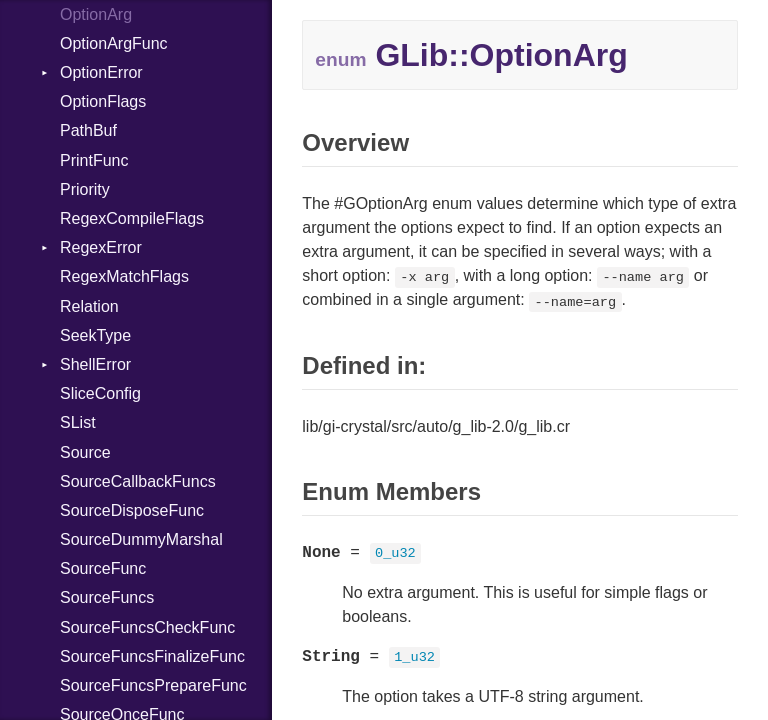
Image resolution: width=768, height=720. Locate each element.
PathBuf (88, 130)
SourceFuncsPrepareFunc (153, 685)
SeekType (95, 335)
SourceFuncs (107, 597)
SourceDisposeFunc (132, 510)
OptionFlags (103, 101)
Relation (89, 306)
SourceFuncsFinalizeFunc (152, 656)
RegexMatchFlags (124, 276)
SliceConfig (100, 393)
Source (85, 452)
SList (78, 422)
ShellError (95, 364)
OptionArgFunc (114, 43)
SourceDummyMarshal (141, 539)
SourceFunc (103, 568)
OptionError (101, 72)
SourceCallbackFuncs (138, 481)
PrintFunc (94, 160)
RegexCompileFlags (132, 218)
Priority (85, 189)
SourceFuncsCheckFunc (147, 627)
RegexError (101, 247)
